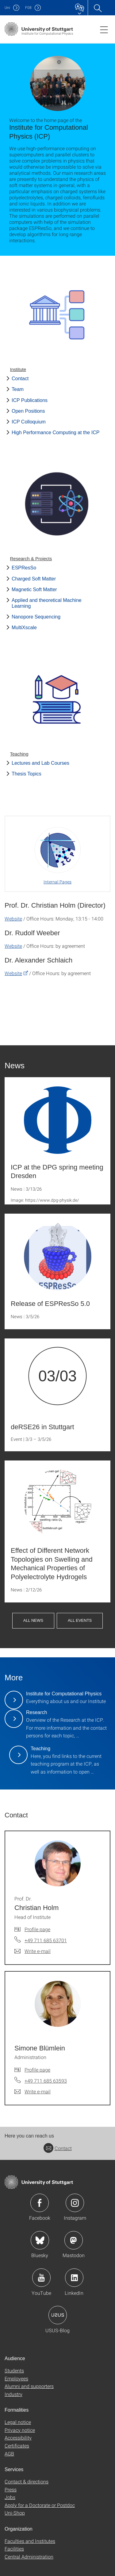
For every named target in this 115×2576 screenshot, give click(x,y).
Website (13, 918)
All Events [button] (80, 1620)
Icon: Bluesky (40, 2240)
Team (18, 389)
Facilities (14, 2548)
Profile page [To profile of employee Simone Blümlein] (37, 2069)
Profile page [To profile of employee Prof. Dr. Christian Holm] (37, 1929)
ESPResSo (24, 567)
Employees (16, 2378)
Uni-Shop (15, 2512)
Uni (7, 7)
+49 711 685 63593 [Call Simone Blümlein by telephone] (46, 2080)
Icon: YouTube (41, 2277)
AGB (9, 2453)
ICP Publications (30, 400)
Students (14, 2370)
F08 (28, 7)
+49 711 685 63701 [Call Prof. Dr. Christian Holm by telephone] (46, 1940)
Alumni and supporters (29, 2386)
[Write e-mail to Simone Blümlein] (32, 2092)
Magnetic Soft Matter (34, 589)
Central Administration (29, 2556)
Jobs (10, 2497)
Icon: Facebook (39, 2203)
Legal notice (18, 2422)
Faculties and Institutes (30, 2541)
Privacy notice (20, 2430)
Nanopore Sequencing (36, 616)
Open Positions (28, 411)
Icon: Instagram (75, 2203)
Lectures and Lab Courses (40, 763)
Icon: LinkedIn (74, 2277)
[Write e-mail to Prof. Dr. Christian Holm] (32, 1951)
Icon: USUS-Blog (57, 2315)
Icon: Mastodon (73, 2240)
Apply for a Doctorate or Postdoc (40, 2505)
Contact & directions (26, 2481)
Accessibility (18, 2437)
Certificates (17, 2445)
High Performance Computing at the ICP (55, 432)
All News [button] (33, 1620)
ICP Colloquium (29, 421)
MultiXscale (24, 627)
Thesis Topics (26, 773)
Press (11, 2489)
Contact (20, 378)
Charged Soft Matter (34, 578)
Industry (13, 2394)
